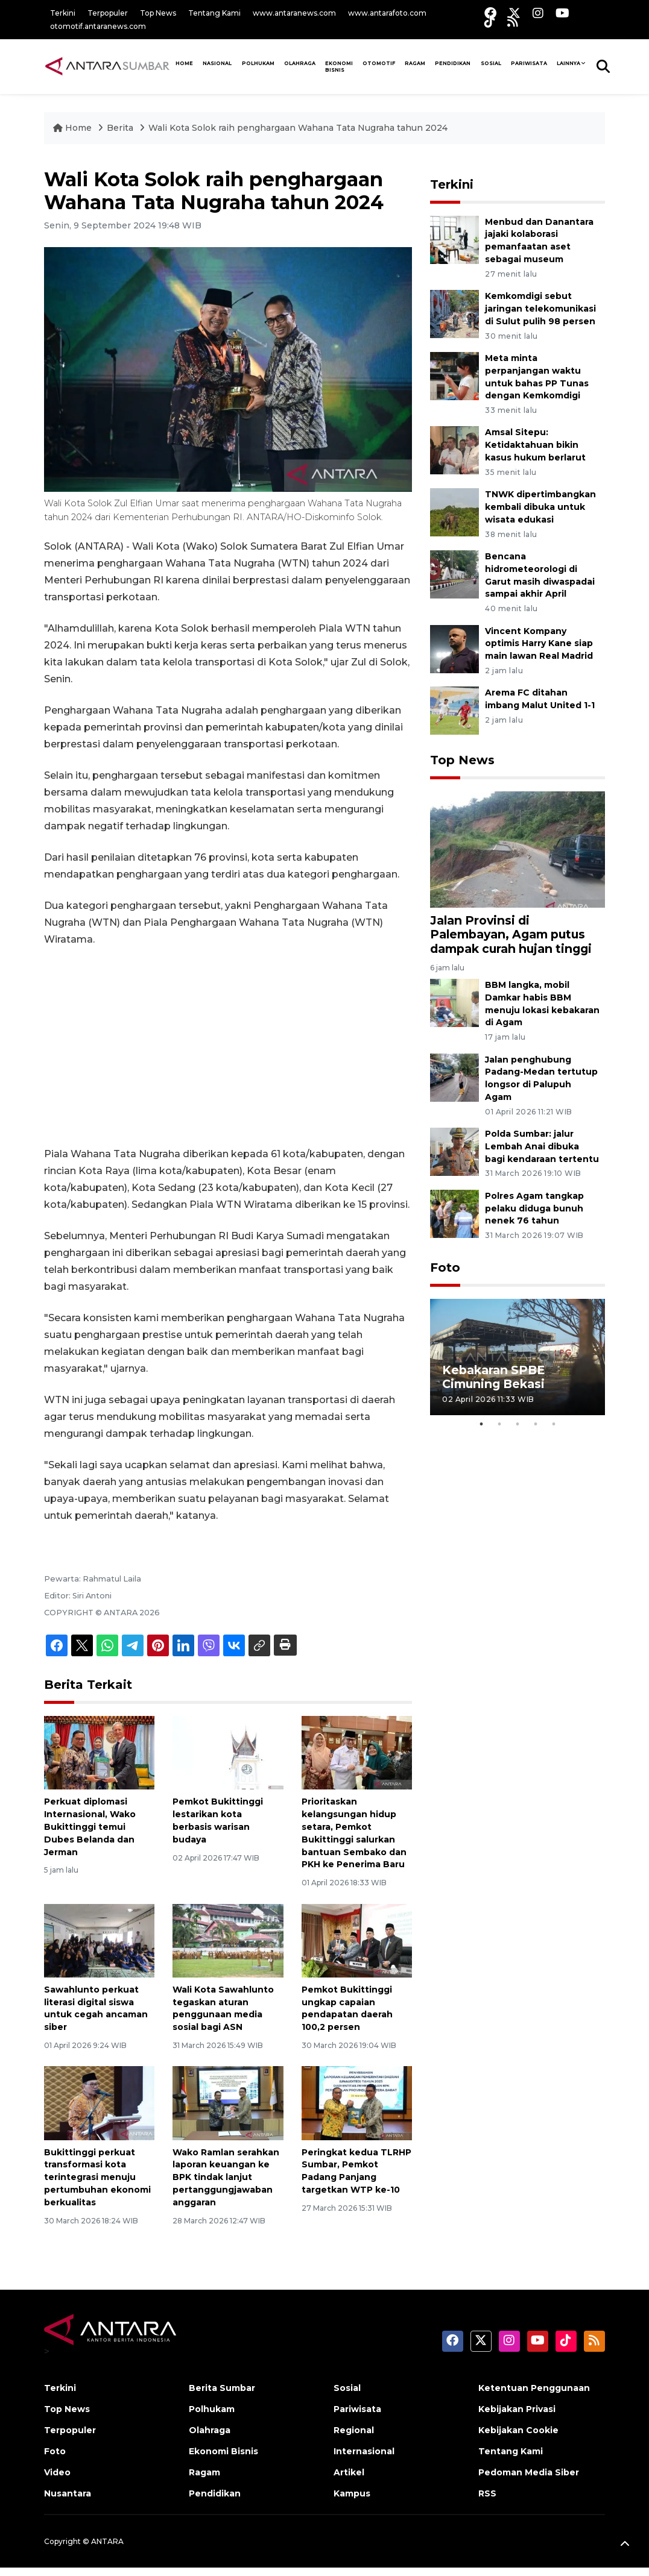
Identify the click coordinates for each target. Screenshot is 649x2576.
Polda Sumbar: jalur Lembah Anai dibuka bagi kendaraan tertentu (542, 1146)
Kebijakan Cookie (518, 2430)
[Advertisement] (228, 1047)
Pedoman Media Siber (528, 2472)
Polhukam (258, 63)
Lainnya (568, 63)
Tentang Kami (214, 12)
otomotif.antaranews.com (98, 26)
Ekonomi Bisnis (339, 66)
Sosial (347, 2388)
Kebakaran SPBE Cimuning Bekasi (493, 1377)
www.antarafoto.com (387, 12)
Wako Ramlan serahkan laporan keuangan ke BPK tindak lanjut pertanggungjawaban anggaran (226, 2177)
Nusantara (67, 2493)
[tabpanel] (517, 1357)
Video (57, 2472)
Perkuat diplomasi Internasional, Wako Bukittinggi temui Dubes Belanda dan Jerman (90, 1826)
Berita (121, 127)
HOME (184, 63)
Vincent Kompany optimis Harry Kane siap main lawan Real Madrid (539, 644)
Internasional (364, 2451)
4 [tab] (536, 1424)
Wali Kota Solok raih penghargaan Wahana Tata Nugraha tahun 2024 (298, 127)
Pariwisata (357, 2409)
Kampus (352, 2493)
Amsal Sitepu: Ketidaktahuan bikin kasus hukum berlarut (535, 445)
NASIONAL (217, 63)
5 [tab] (554, 1424)
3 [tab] (517, 1424)
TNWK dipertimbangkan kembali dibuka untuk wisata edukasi (540, 507)
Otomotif (378, 63)
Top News (158, 12)
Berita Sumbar (222, 2388)
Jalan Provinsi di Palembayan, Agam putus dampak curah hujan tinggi (511, 934)
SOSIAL (491, 63)
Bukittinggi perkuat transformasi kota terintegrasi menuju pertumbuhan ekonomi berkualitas (97, 2177)
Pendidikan (452, 63)
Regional (354, 2430)
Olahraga (299, 63)
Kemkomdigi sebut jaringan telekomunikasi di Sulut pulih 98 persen (540, 309)
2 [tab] (499, 1424)
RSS (487, 2493)
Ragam (415, 63)
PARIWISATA (529, 63)
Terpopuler (107, 12)
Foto (445, 1267)
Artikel (349, 2472)
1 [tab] (481, 1424)
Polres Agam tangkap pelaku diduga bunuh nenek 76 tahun (534, 1208)
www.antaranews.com (294, 12)
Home (73, 127)
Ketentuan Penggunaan (534, 2388)
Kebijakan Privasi (517, 2409)
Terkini (62, 12)
